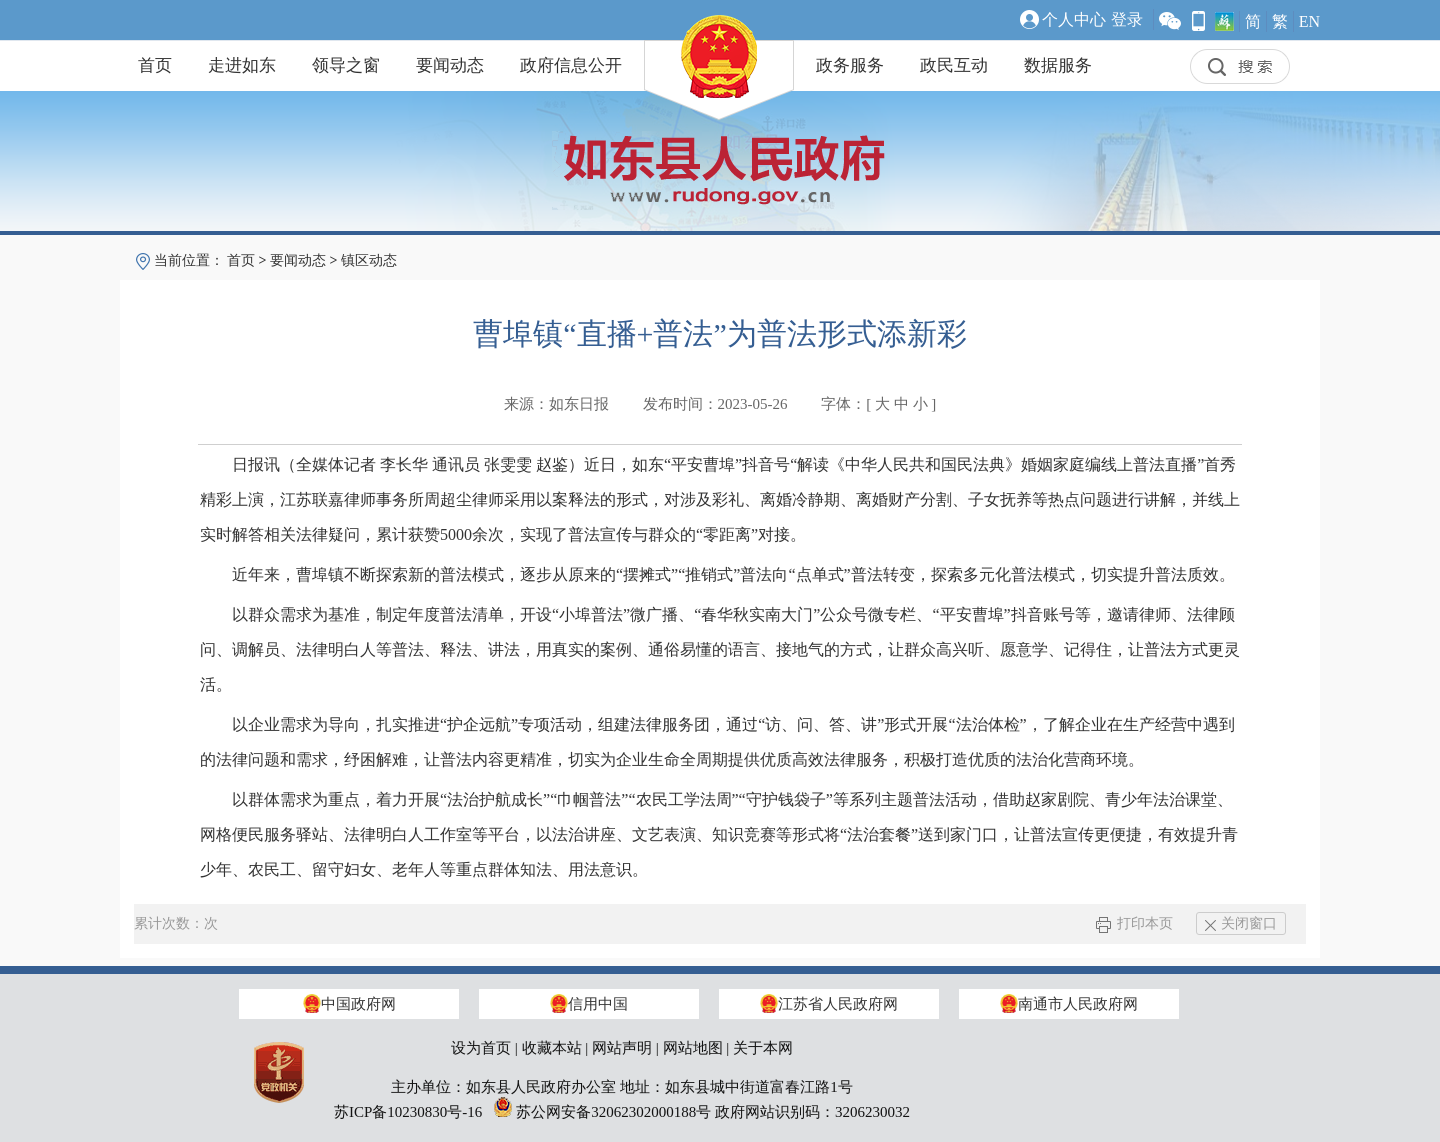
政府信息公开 (571, 65)
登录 (1127, 19)
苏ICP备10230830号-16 (408, 1112)
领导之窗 (346, 65)
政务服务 (850, 65)
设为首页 (481, 1048)
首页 (155, 65)
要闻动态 (450, 65)
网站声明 (622, 1048)
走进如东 (242, 65)
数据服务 (1058, 65)
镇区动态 (369, 260)
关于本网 (763, 1048)
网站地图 (693, 1048)
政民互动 (954, 65)
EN (1309, 21)
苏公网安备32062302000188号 (613, 1112)
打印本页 (1134, 923)
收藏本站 (552, 1048)
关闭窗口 (1241, 923)
